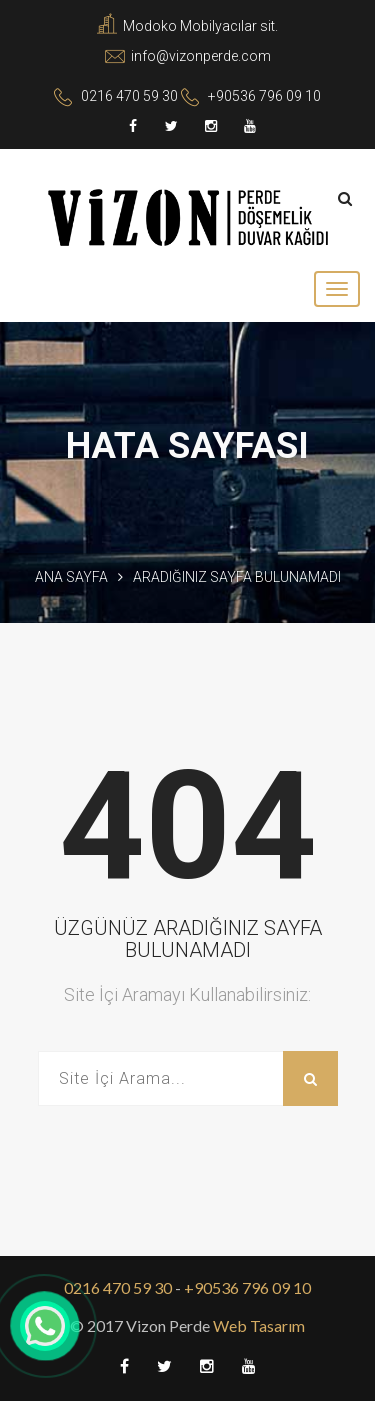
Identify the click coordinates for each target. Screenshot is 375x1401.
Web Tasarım (257, 1325)
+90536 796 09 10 (264, 96)
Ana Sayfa (71, 577)
